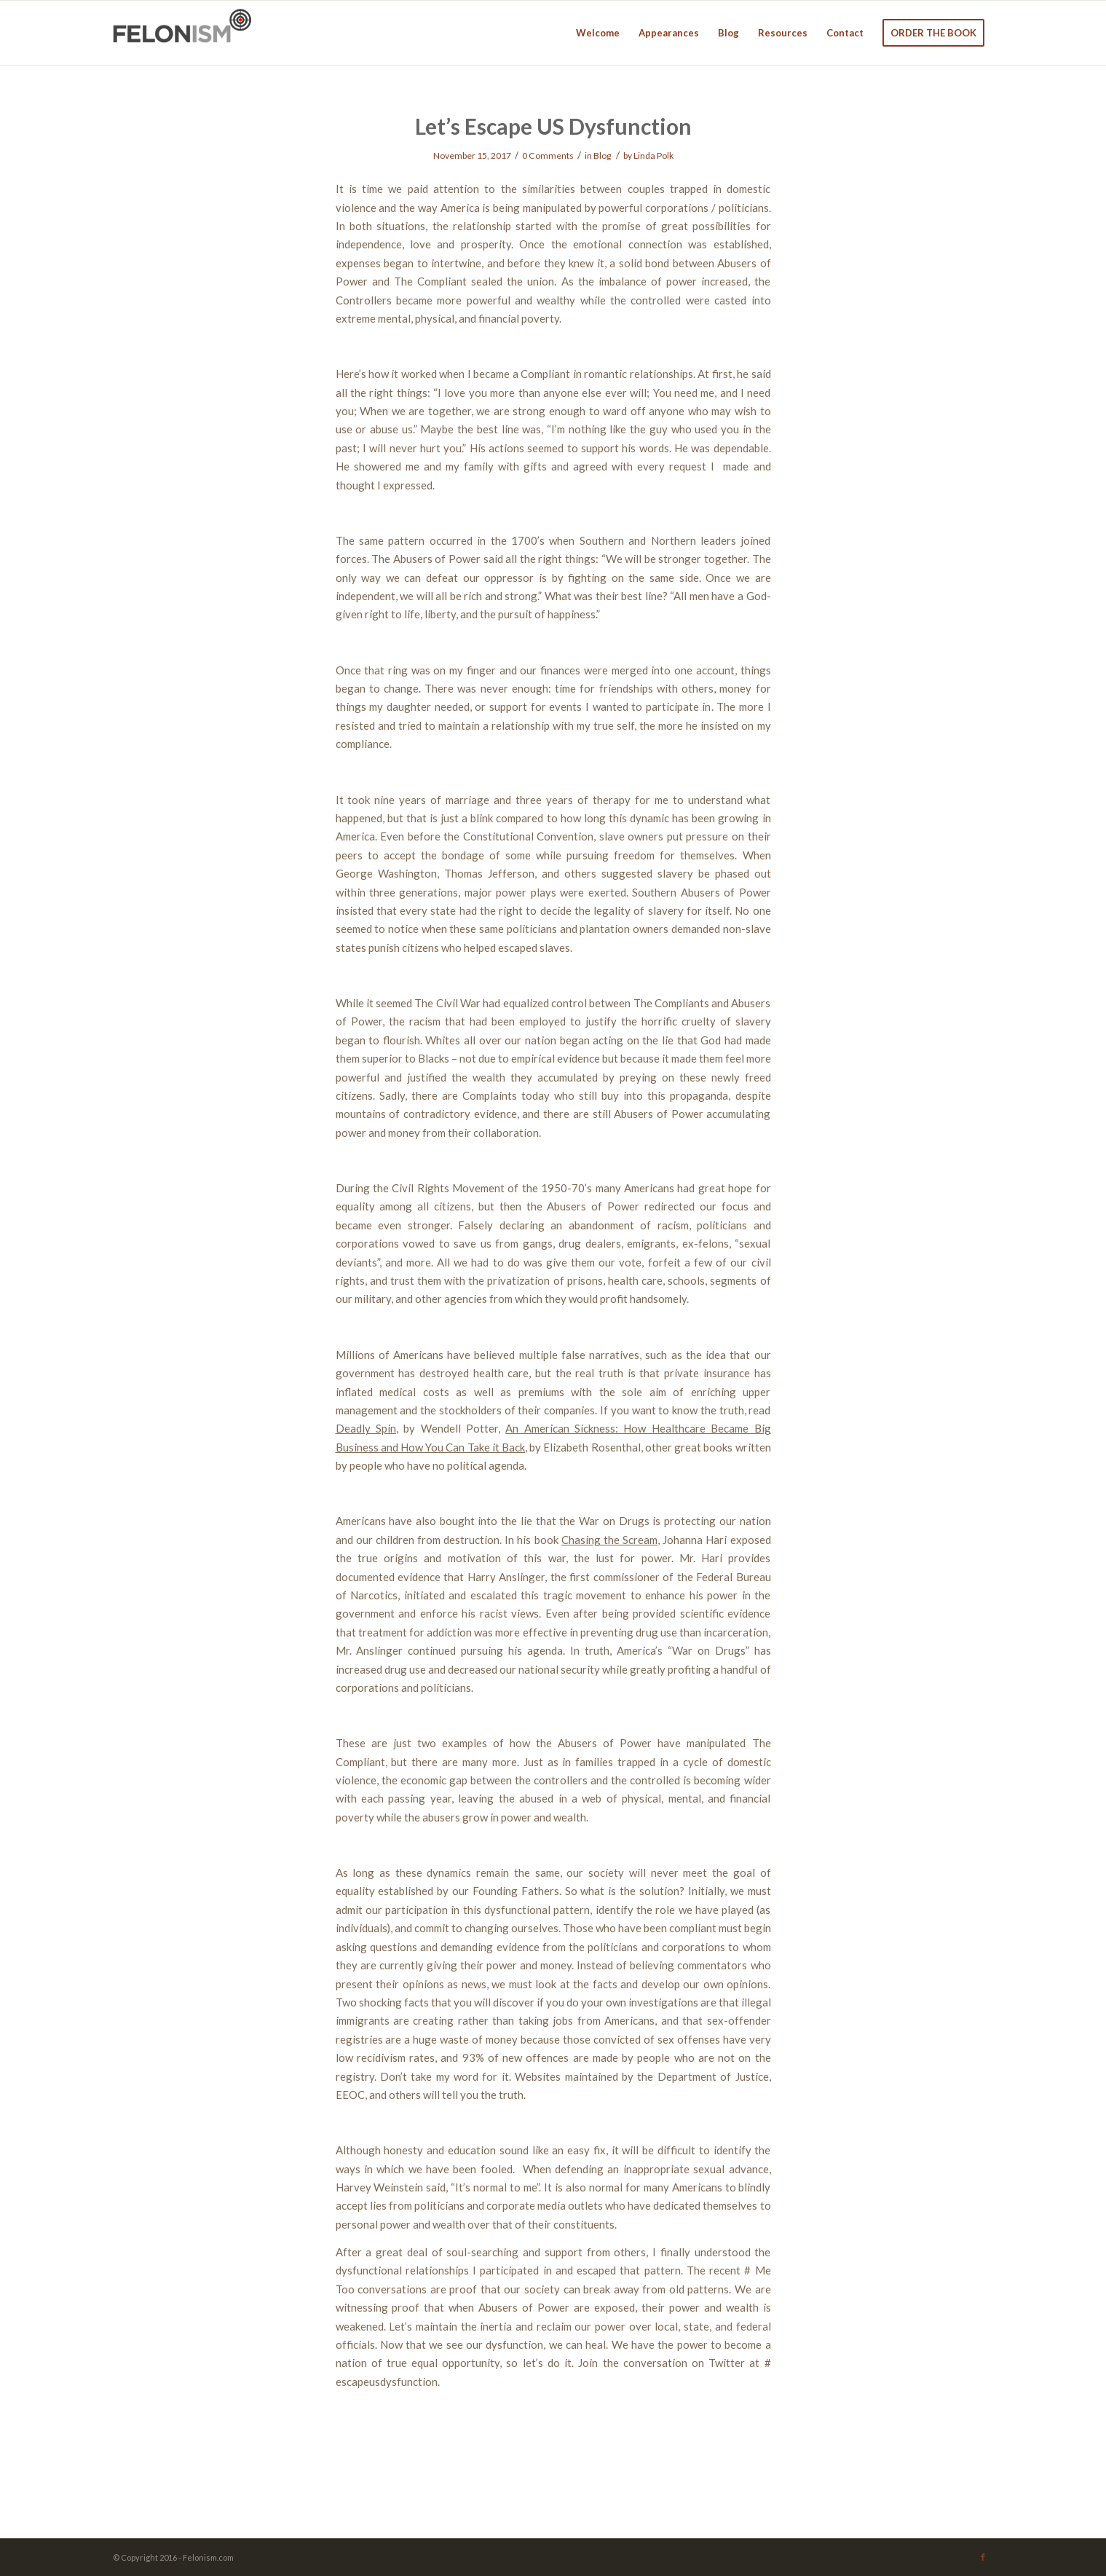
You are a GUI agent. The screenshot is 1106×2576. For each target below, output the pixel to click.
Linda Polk (653, 155)
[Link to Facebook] (983, 2557)
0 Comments (548, 155)
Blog (602, 155)
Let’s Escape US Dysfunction (553, 126)
